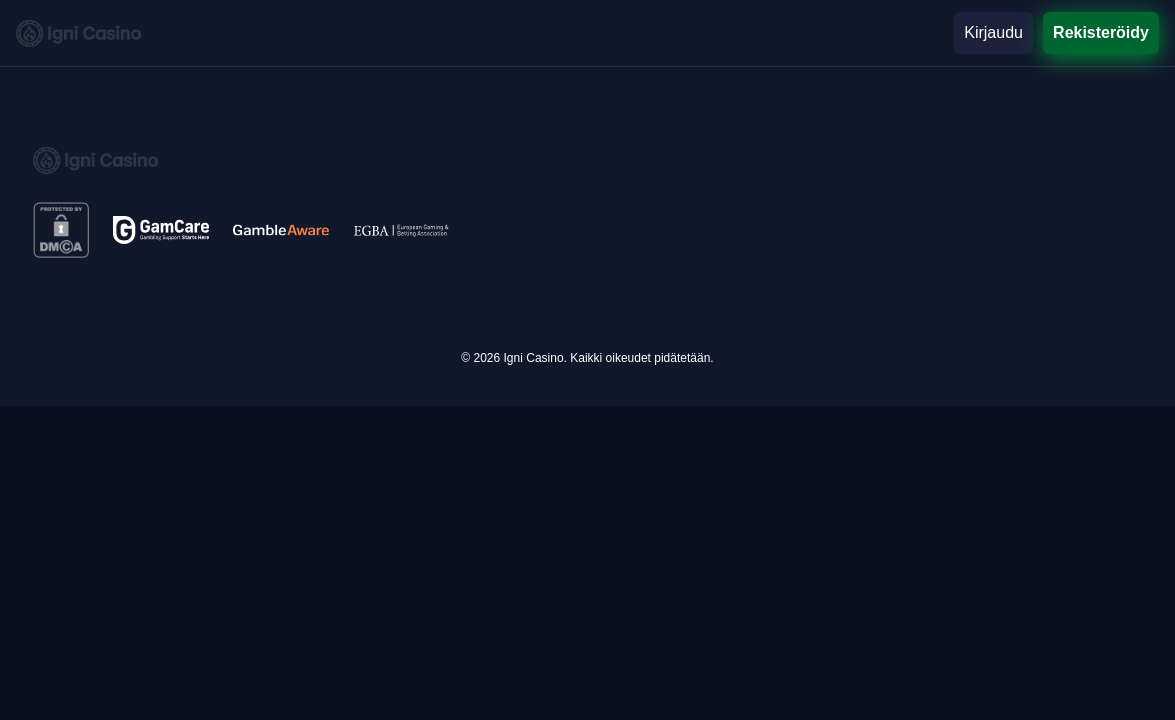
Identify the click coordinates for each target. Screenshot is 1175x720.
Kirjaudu (993, 32)
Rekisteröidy (1101, 32)
